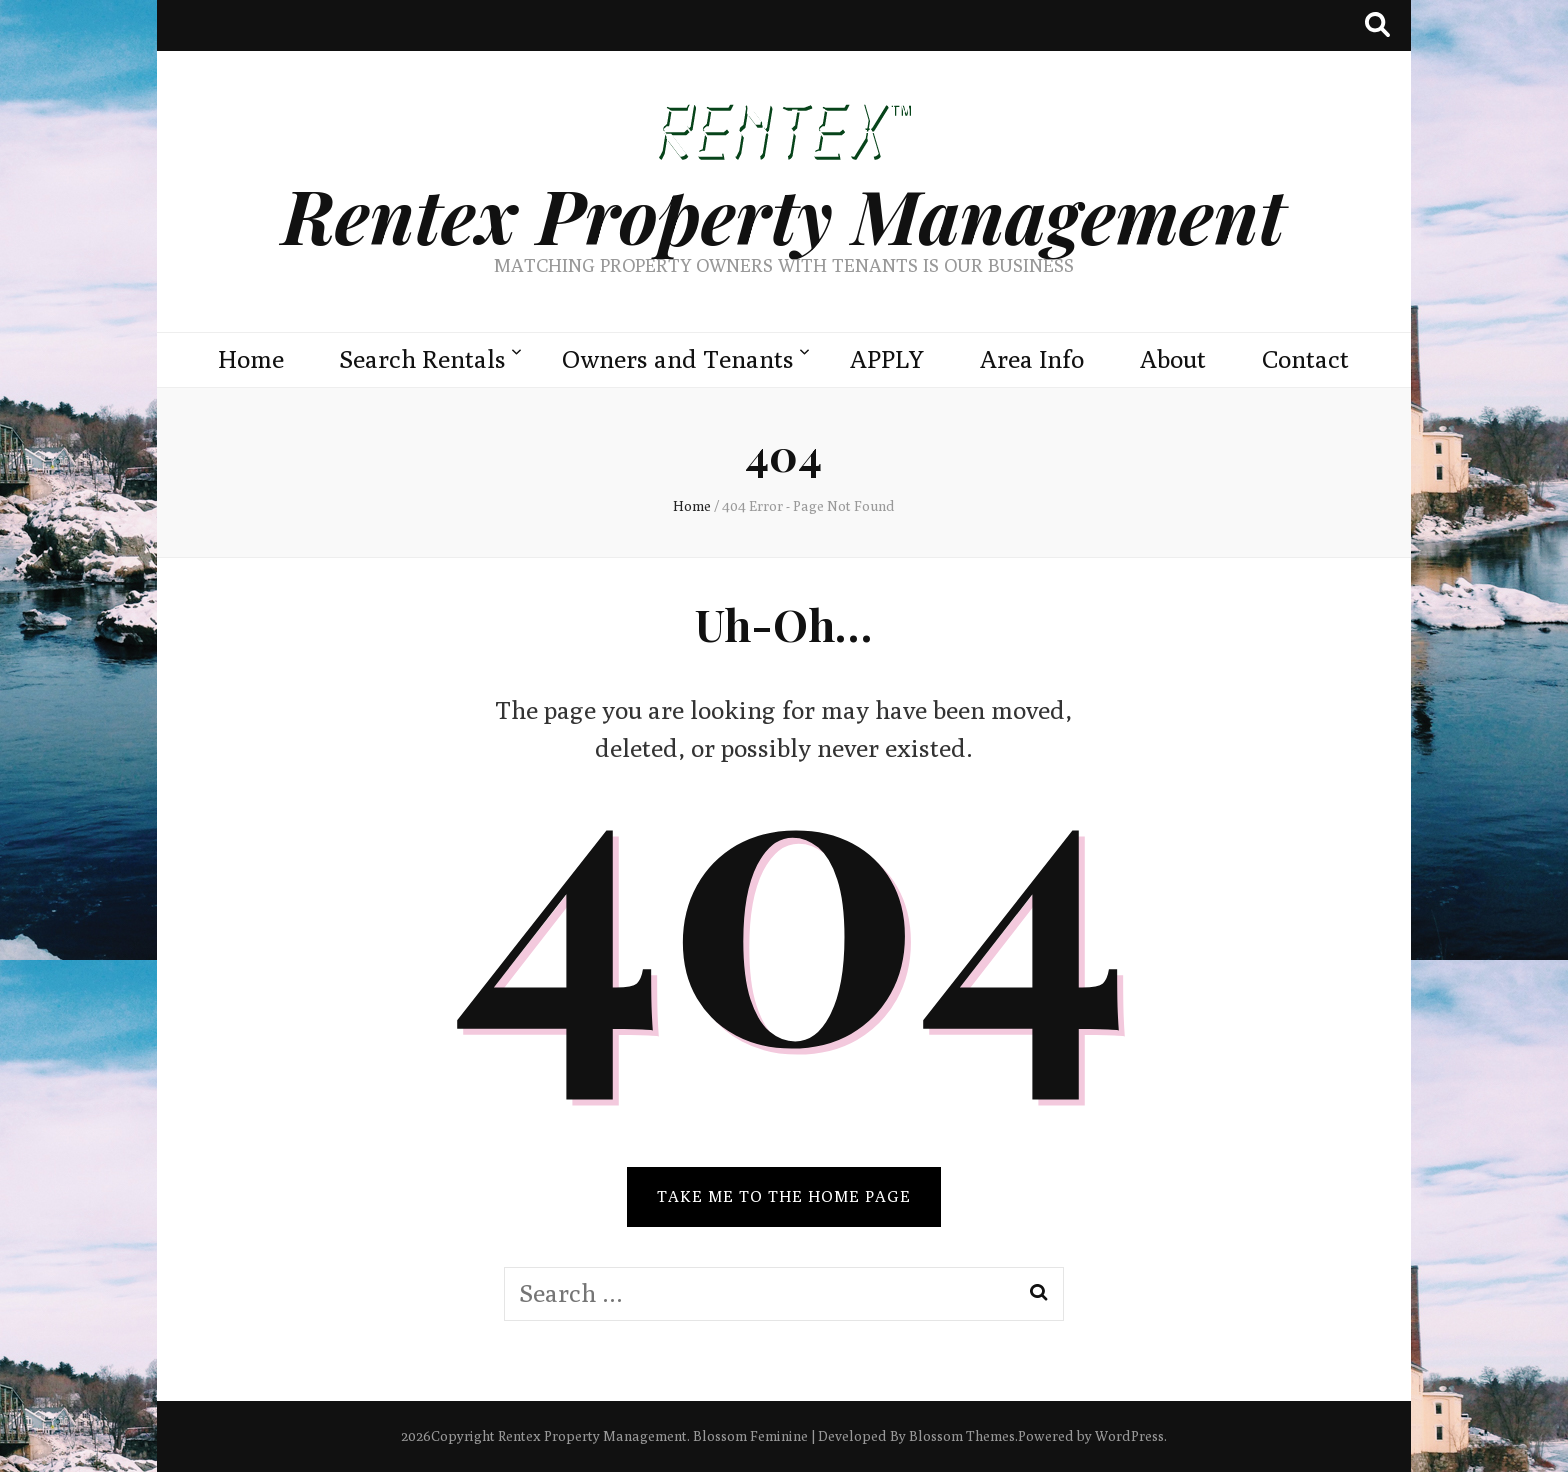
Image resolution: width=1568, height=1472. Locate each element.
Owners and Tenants (678, 359)
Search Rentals (423, 359)
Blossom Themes (962, 1436)
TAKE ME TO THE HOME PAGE (784, 1196)
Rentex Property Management (783, 214)
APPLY (887, 359)
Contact (1305, 359)
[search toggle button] (1377, 25)
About (1173, 359)
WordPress (1129, 1436)
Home (251, 359)
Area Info (1032, 359)
